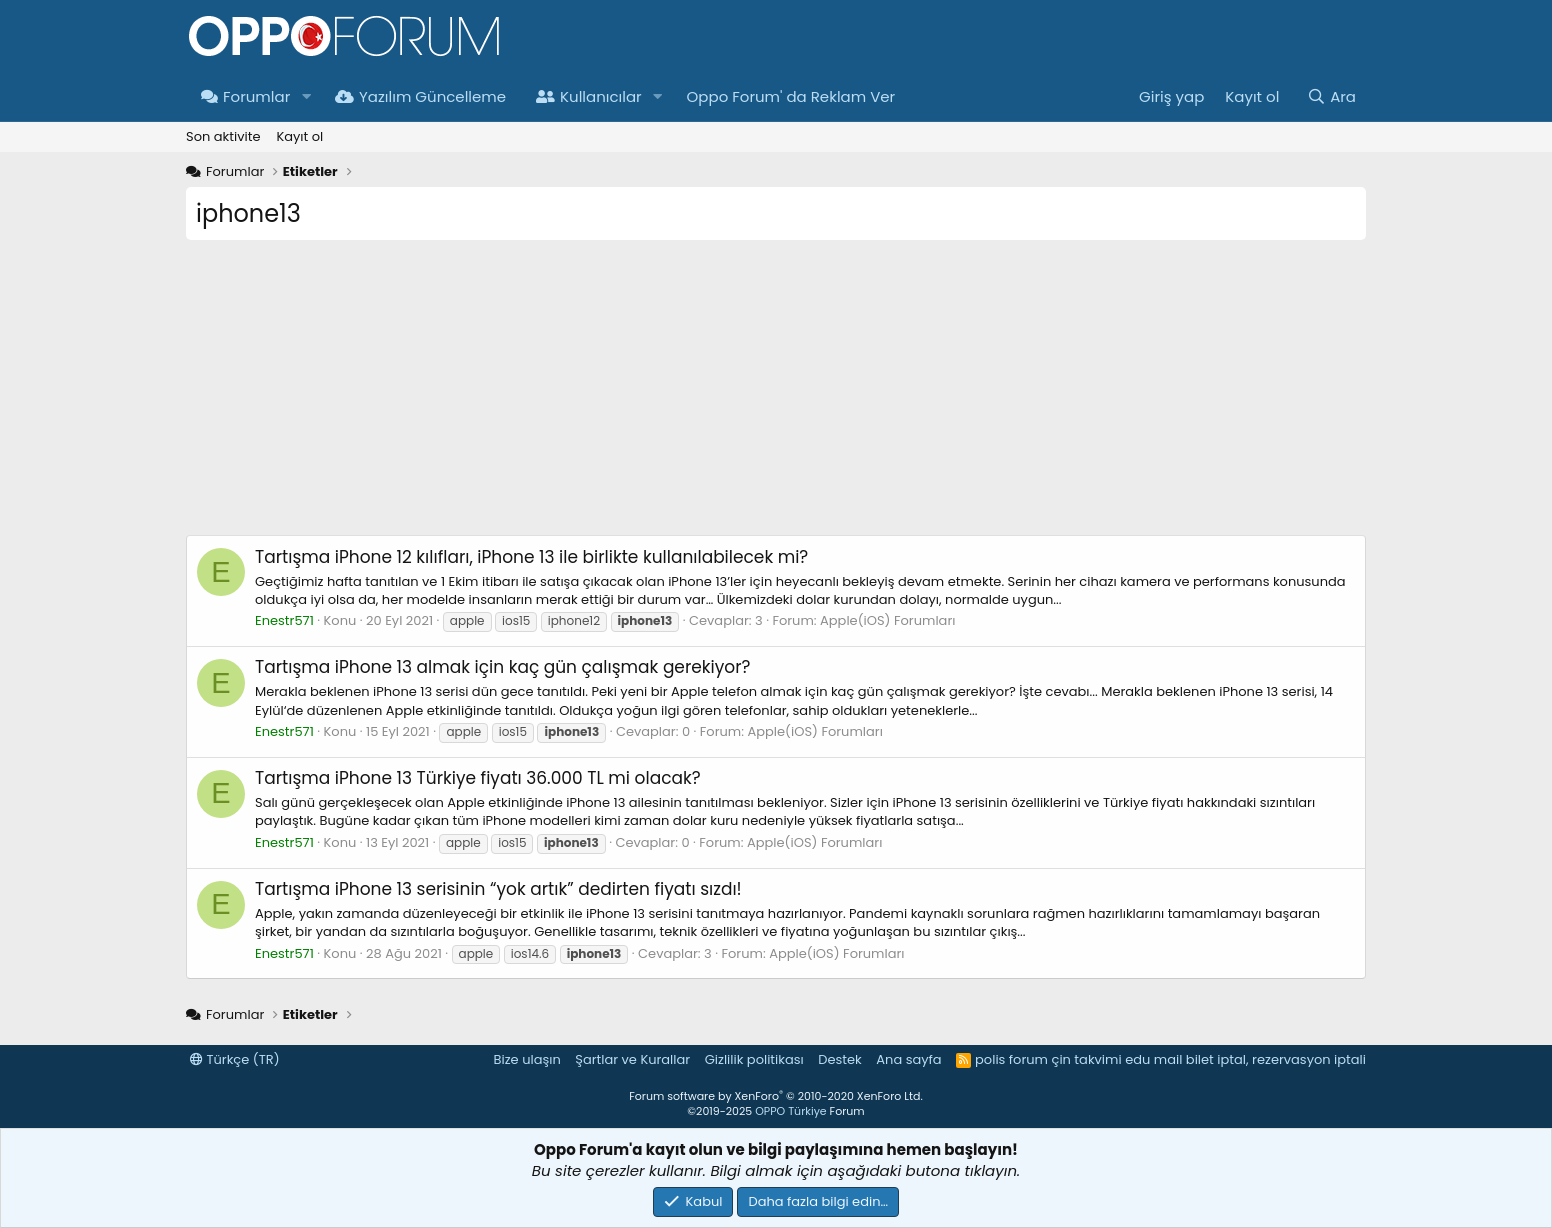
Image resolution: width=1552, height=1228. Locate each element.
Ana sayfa (908, 1059)
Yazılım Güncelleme (420, 96)
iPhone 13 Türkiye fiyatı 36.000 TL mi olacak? (478, 778)
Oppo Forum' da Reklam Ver (791, 96)
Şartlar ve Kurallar (632, 1059)
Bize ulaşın (527, 1059)
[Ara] (1331, 96)
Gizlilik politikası (754, 1059)
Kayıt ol (299, 136)
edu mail (1153, 1059)
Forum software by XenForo (775, 1096)
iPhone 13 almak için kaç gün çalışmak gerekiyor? (502, 667)
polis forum (1011, 1059)
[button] (306, 96)
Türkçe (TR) (235, 1059)
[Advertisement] (776, 395)
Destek (840, 1059)
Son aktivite (223, 136)
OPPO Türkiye (790, 1111)
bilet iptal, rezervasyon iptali (1276, 1059)
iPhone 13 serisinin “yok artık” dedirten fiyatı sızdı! (498, 889)
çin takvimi (1086, 1059)
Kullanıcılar (589, 96)
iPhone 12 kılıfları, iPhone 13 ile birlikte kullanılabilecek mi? (531, 557)
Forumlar (245, 96)
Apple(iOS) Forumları (887, 620)
